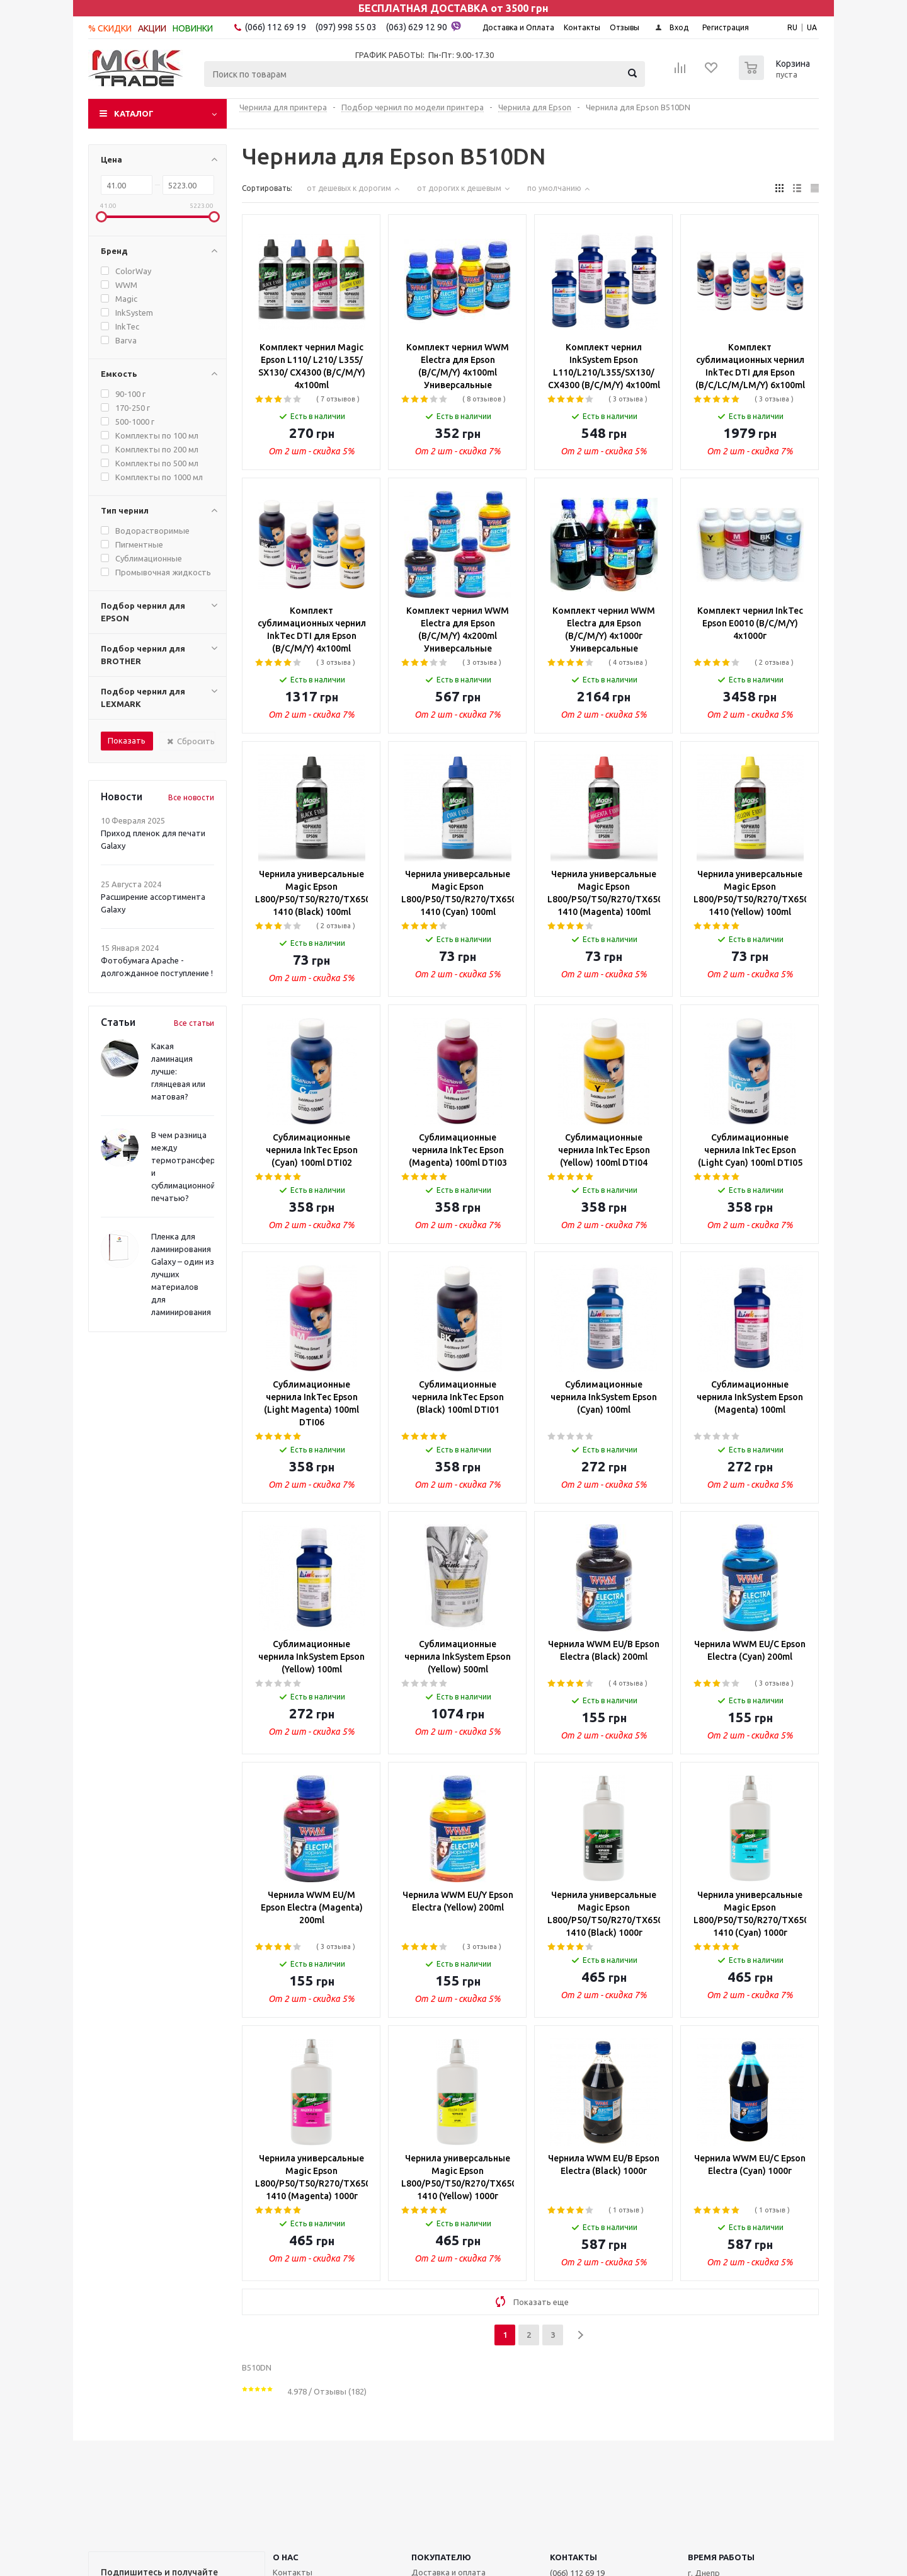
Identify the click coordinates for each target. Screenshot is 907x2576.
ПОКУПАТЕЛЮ (441, 2557)
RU (792, 27)
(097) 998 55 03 (346, 27)
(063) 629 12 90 (423, 26)
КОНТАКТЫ (573, 2557)
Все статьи (194, 1023)
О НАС (286, 2557)
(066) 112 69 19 (275, 27)
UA (812, 27)
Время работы (721, 2557)
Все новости (191, 797)
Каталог (134, 113)
